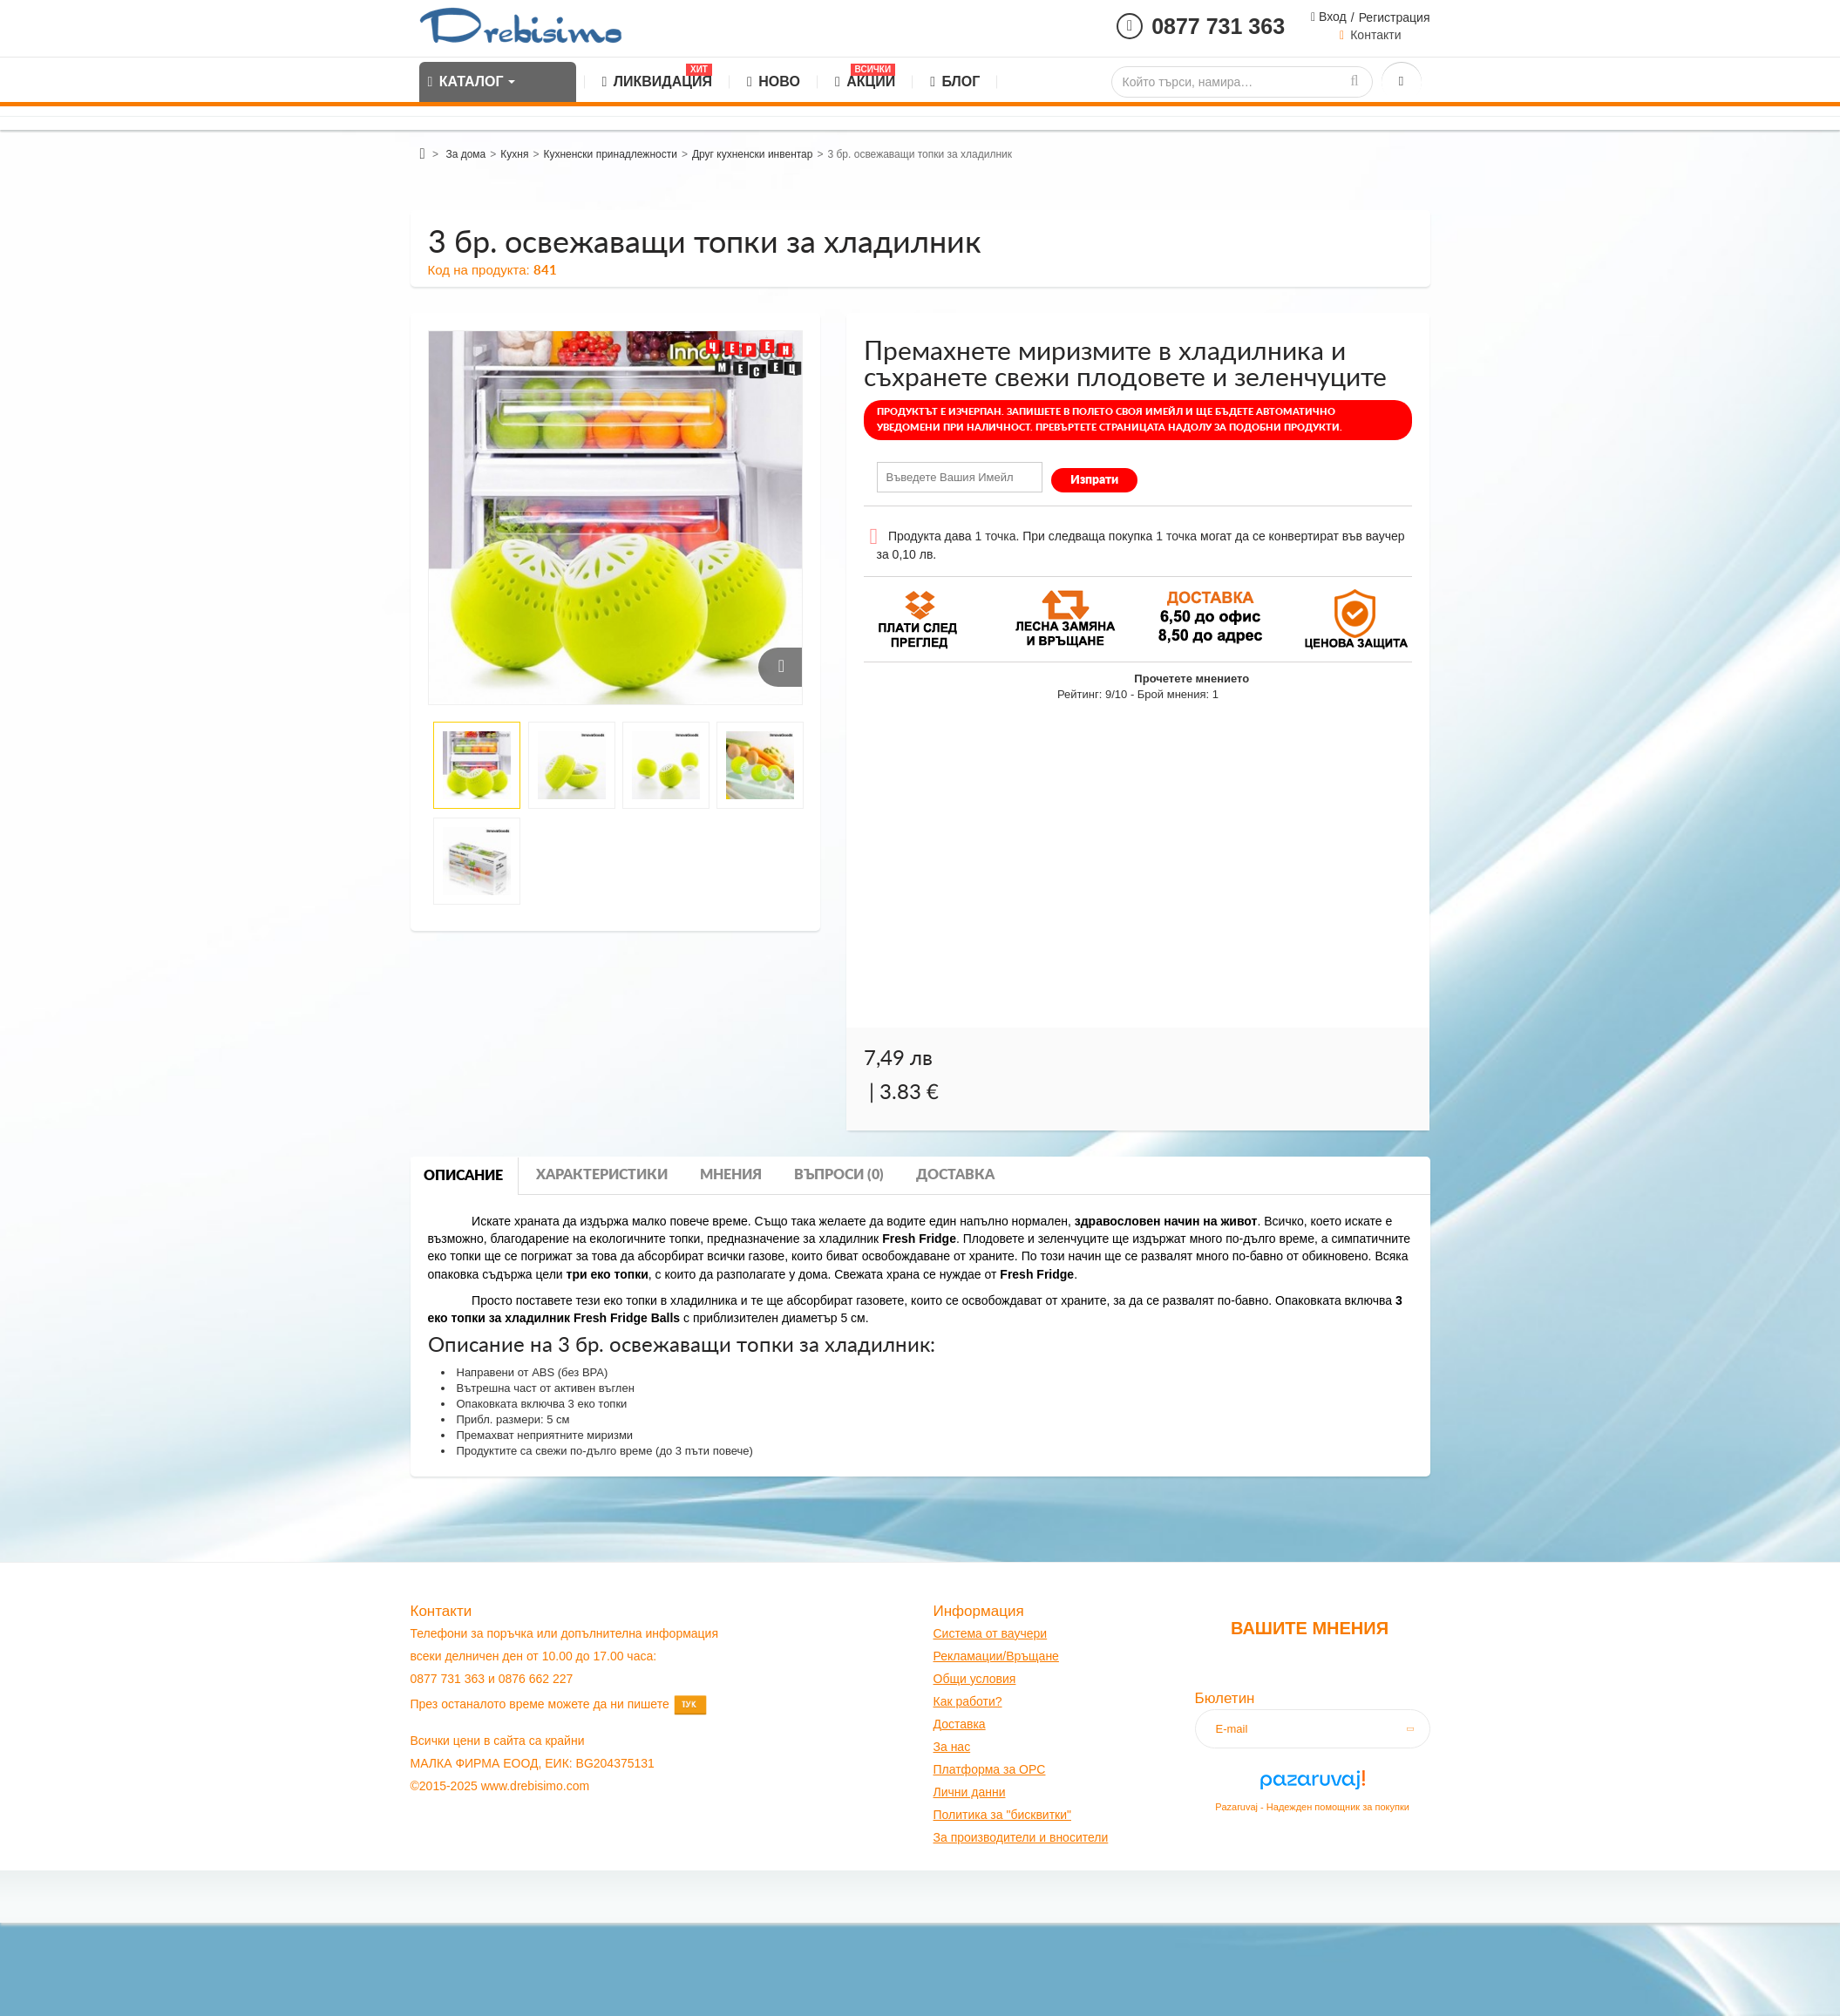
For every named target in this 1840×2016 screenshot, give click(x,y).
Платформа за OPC (990, 1769)
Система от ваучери (991, 1633)
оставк (960, 1724)
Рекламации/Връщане (996, 1656)
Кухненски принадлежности (609, 154)
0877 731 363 (1218, 26)
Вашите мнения (1309, 1628)
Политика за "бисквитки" (1002, 1815)
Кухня (514, 154)
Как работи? (968, 1701)
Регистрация (1394, 17)
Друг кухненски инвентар (752, 154)
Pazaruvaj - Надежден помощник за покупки (1312, 1807)
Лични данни (970, 1792)
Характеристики (602, 1175)
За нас (952, 1747)
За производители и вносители (1021, 1837)
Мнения (731, 1175)
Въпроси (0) (839, 1175)
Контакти (1375, 35)
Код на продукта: (479, 269)
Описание (463, 1176)
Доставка (955, 1175)
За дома (465, 154)
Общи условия (975, 1679)
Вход (1331, 17)
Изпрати (1094, 480)
